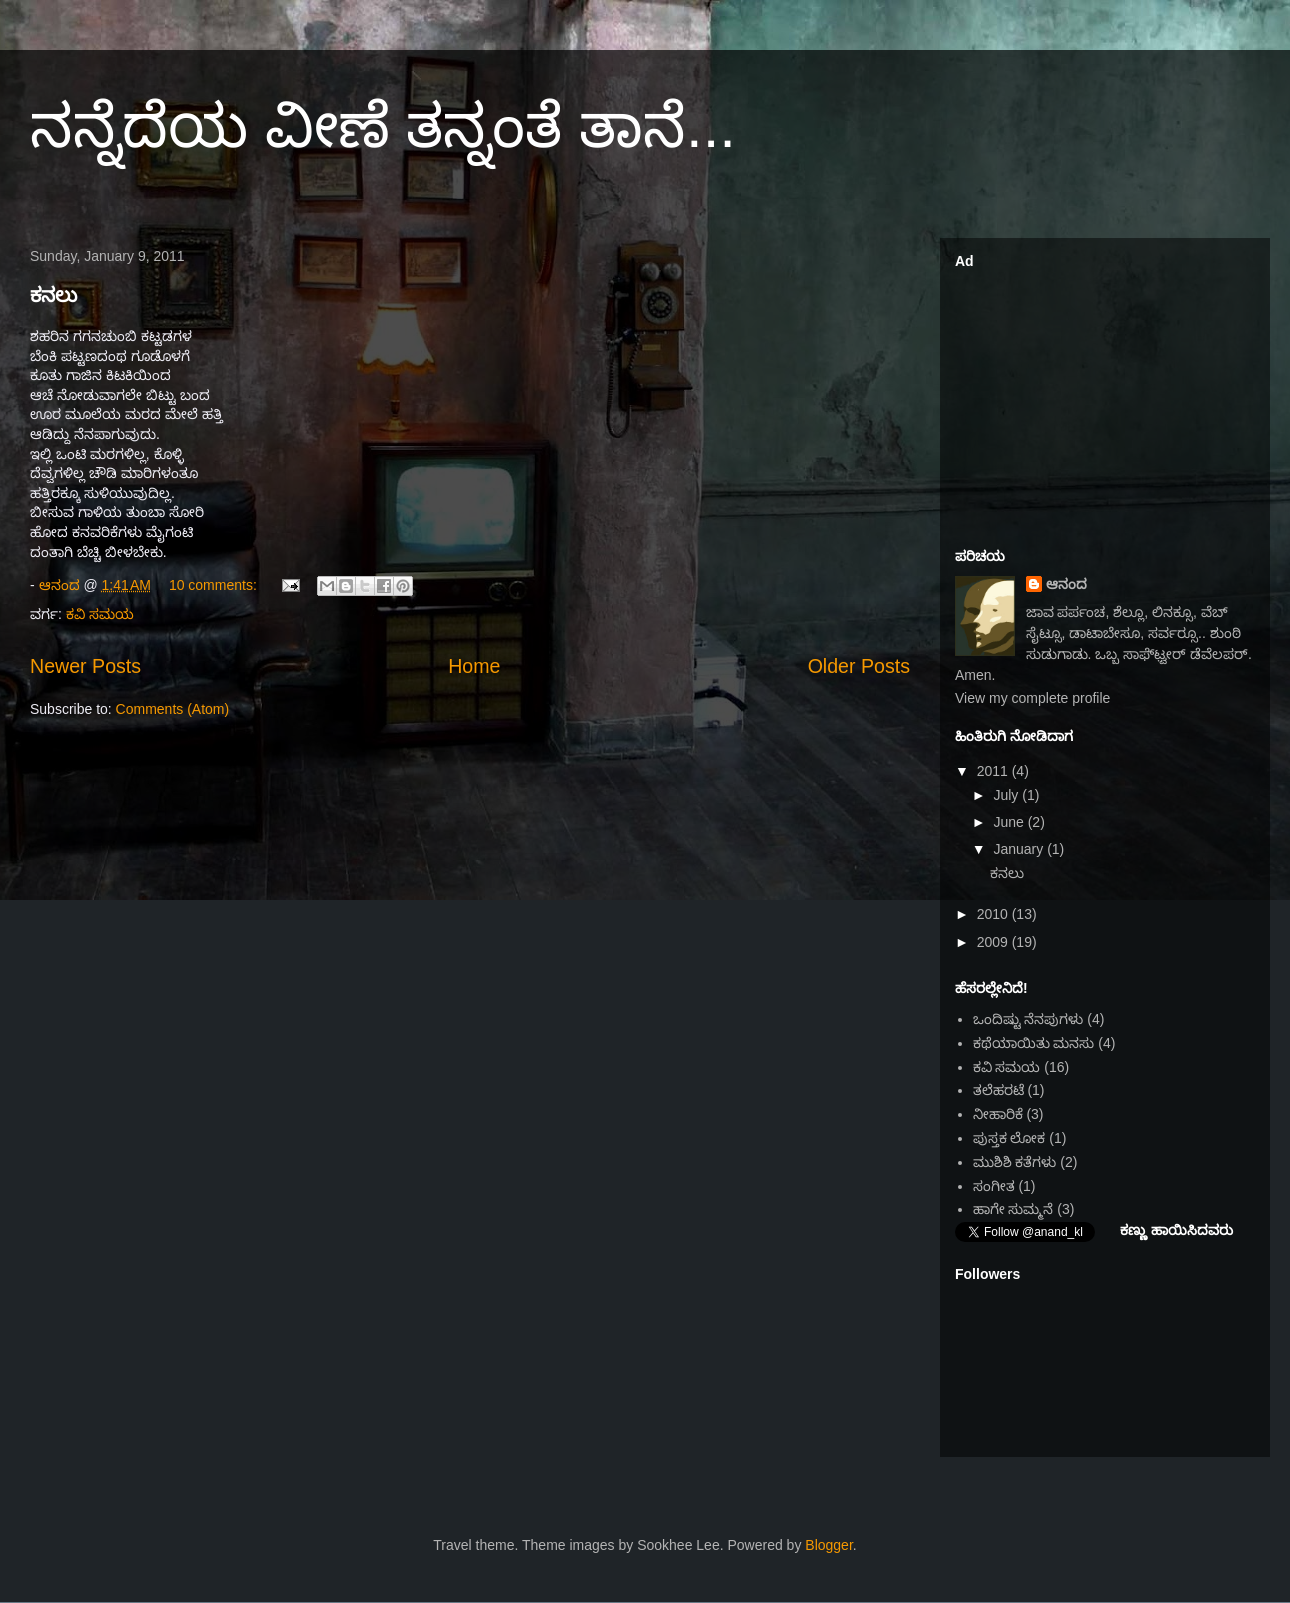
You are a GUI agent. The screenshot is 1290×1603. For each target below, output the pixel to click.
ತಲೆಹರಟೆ (998, 1090)
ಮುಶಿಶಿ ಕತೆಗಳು (1015, 1162)
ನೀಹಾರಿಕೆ (998, 1114)
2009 (994, 942)
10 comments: (215, 585)
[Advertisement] (1105, 401)
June (1010, 822)
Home (474, 666)
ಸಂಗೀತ (994, 1186)
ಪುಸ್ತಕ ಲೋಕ (1009, 1138)
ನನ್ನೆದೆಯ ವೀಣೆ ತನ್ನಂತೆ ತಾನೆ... (383, 126)
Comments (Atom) (173, 709)
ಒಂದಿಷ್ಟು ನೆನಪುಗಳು (1028, 1019)
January (1020, 849)
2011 (994, 771)
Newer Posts (85, 666)
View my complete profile (1032, 698)
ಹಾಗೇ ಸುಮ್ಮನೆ (1013, 1209)
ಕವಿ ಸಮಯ (100, 614)
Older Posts (859, 666)
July (1007, 795)
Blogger (828, 1545)
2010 (994, 914)
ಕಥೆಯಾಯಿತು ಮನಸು (1034, 1043)
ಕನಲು (53, 295)
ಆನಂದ (1066, 584)
